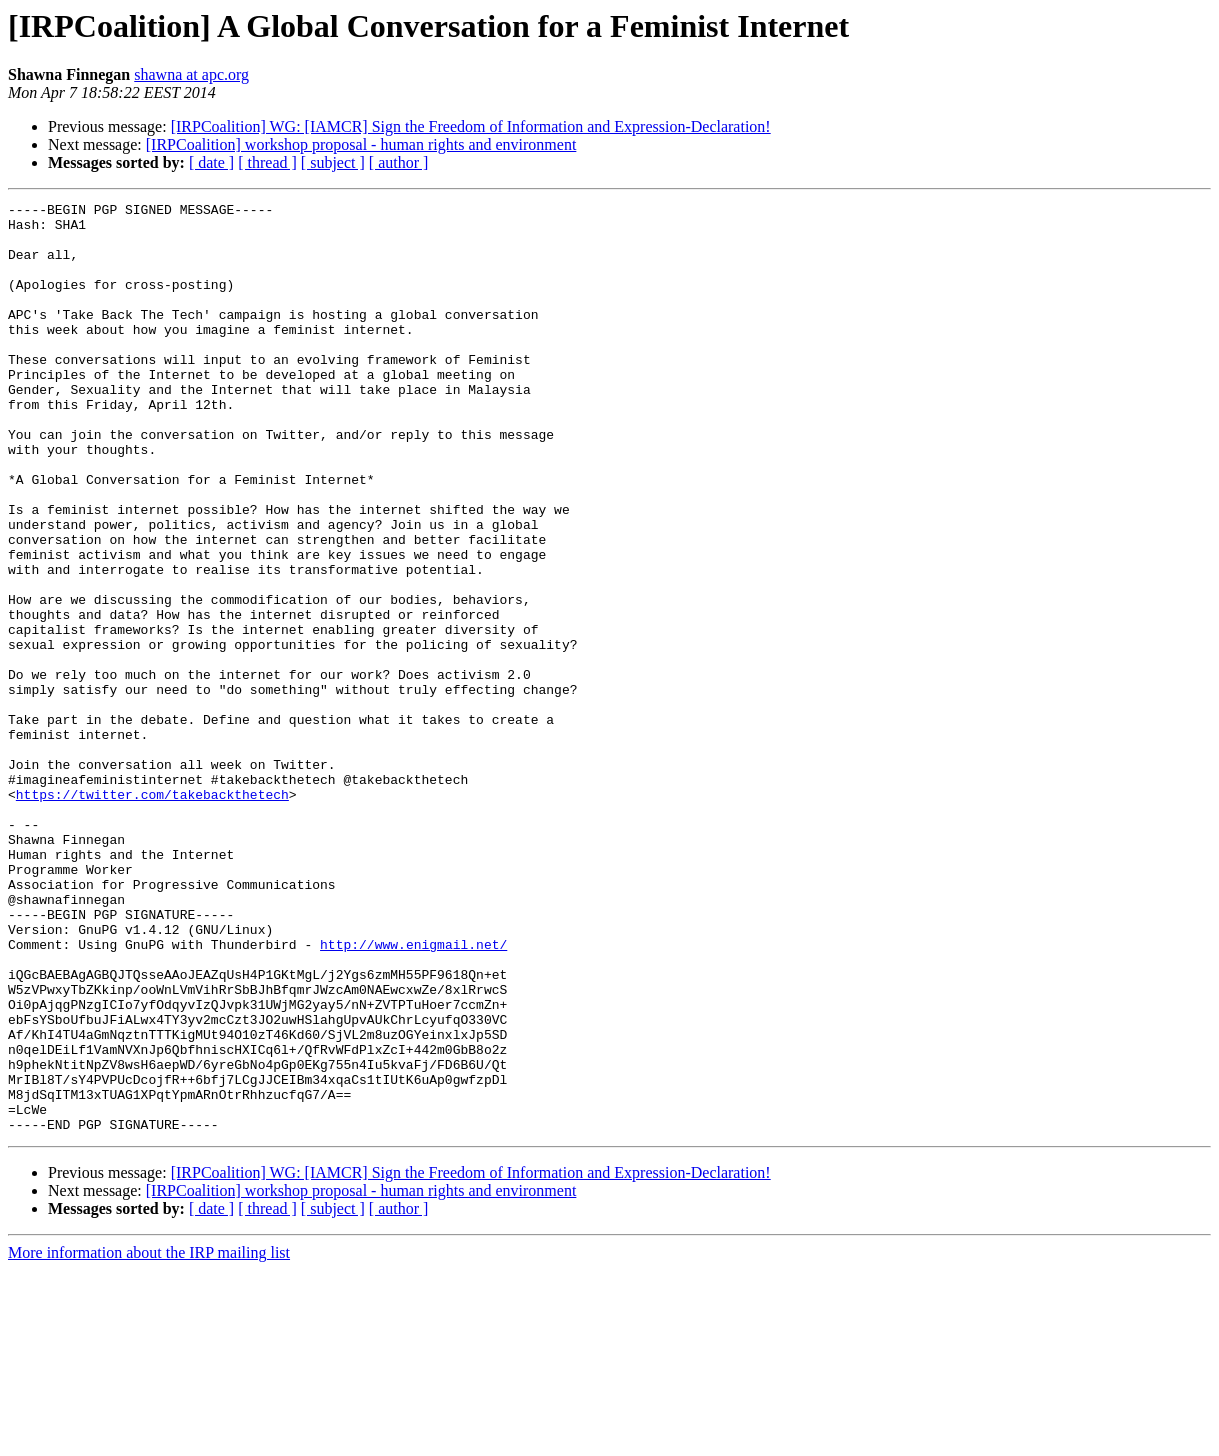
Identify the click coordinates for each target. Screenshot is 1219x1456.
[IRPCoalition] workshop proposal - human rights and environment (361, 144)
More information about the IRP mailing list (149, 1438)
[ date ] (211, 162)
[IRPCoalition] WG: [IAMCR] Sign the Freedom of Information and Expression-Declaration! (471, 126)
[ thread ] (267, 162)
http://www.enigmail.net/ (413, 1094)
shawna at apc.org (191, 74)
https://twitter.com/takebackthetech (152, 914)
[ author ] (399, 162)
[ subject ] (333, 162)
